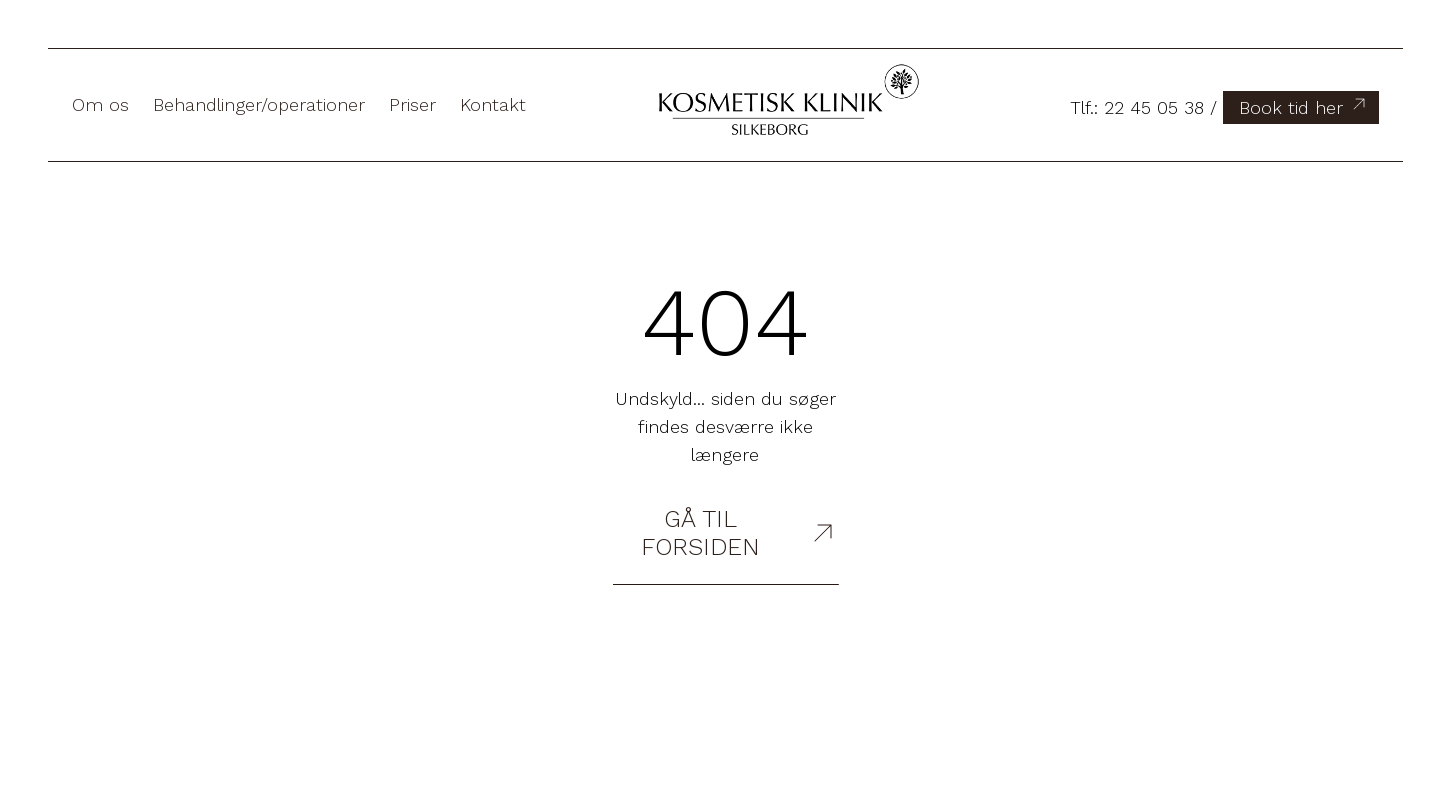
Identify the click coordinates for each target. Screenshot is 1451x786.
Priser (412, 104)
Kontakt (493, 104)
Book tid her (1304, 106)
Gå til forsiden (739, 533)
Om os (100, 104)
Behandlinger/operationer (259, 104)
